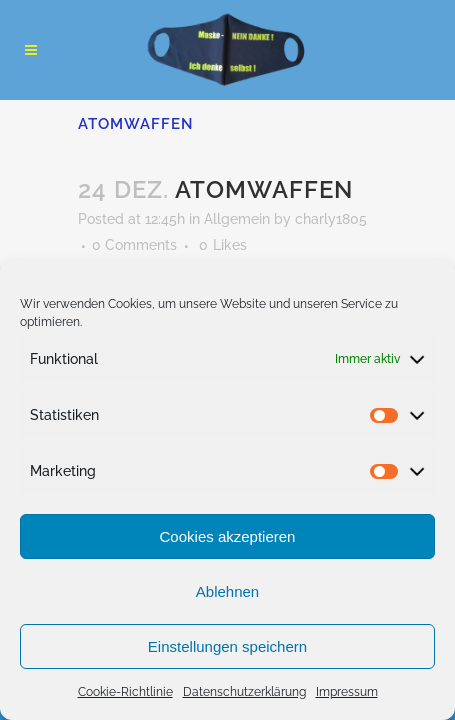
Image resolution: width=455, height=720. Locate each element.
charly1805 (331, 219)
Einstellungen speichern (227, 646)
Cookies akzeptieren (228, 536)
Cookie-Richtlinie (125, 692)
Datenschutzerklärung (244, 692)
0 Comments (134, 245)
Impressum (347, 692)
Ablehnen (227, 591)
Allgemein (237, 219)
